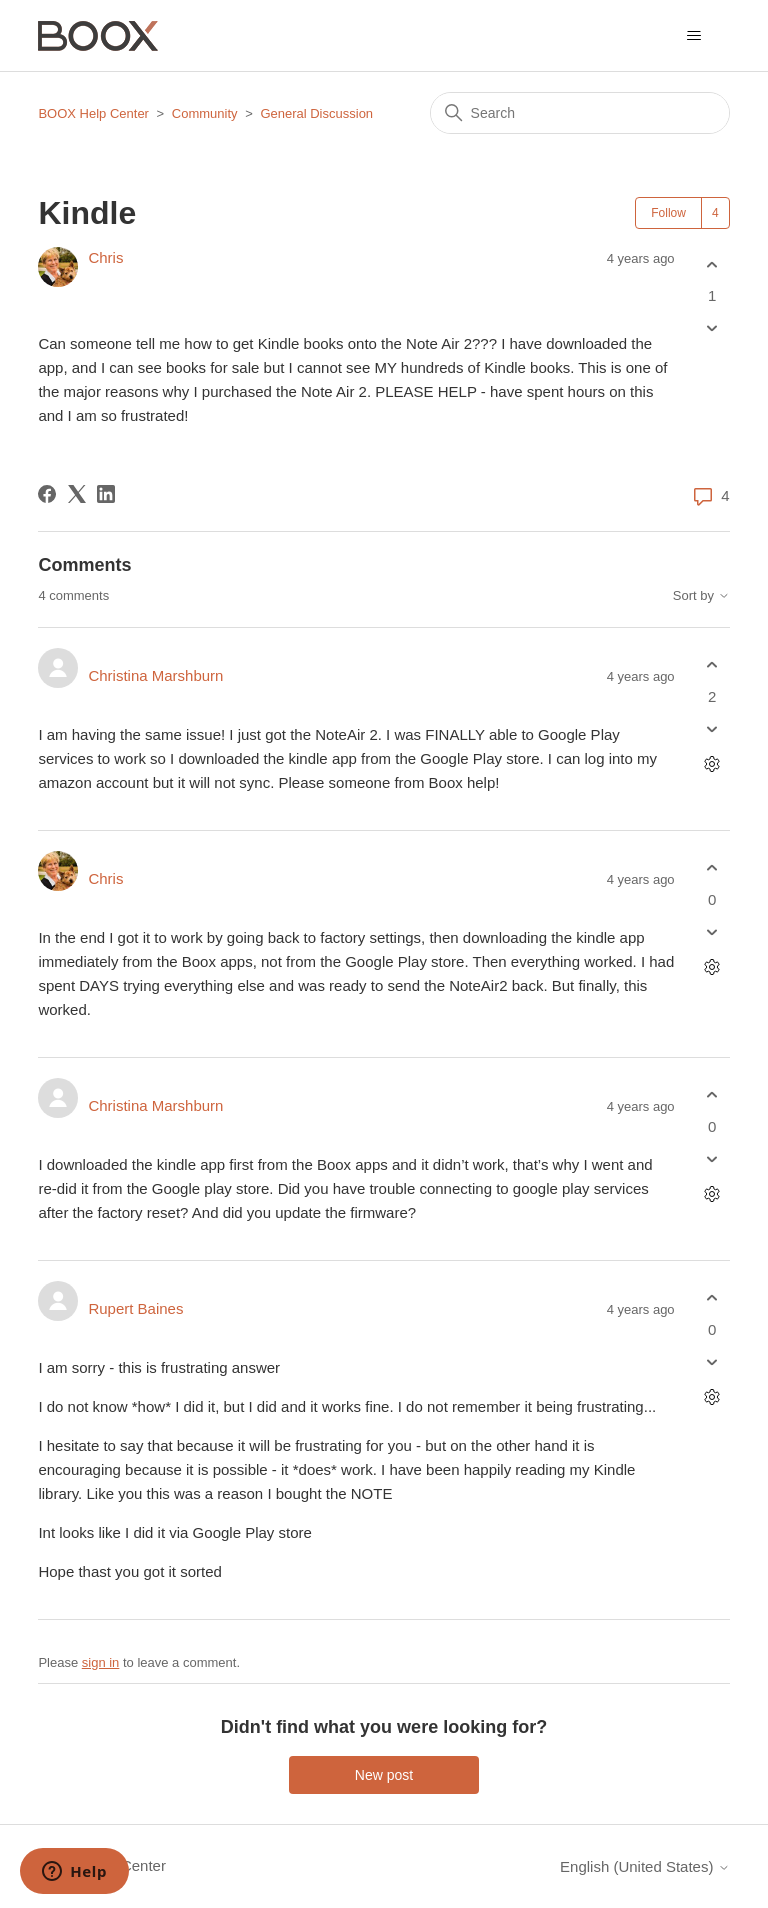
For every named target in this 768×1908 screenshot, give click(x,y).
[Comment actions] (712, 763)
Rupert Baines (135, 1308)
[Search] (580, 113)
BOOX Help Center (93, 113)
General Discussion (316, 113)
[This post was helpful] (712, 264)
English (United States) (645, 1866)
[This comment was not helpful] (712, 728)
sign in (101, 1662)
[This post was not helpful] (712, 328)
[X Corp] (77, 494)
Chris (105, 257)
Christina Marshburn (155, 675)
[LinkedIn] (106, 494)
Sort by (701, 596)
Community (205, 113)
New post (384, 1775)
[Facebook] (47, 494)
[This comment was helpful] (712, 665)
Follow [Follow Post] (668, 213)
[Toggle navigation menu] (694, 36)
